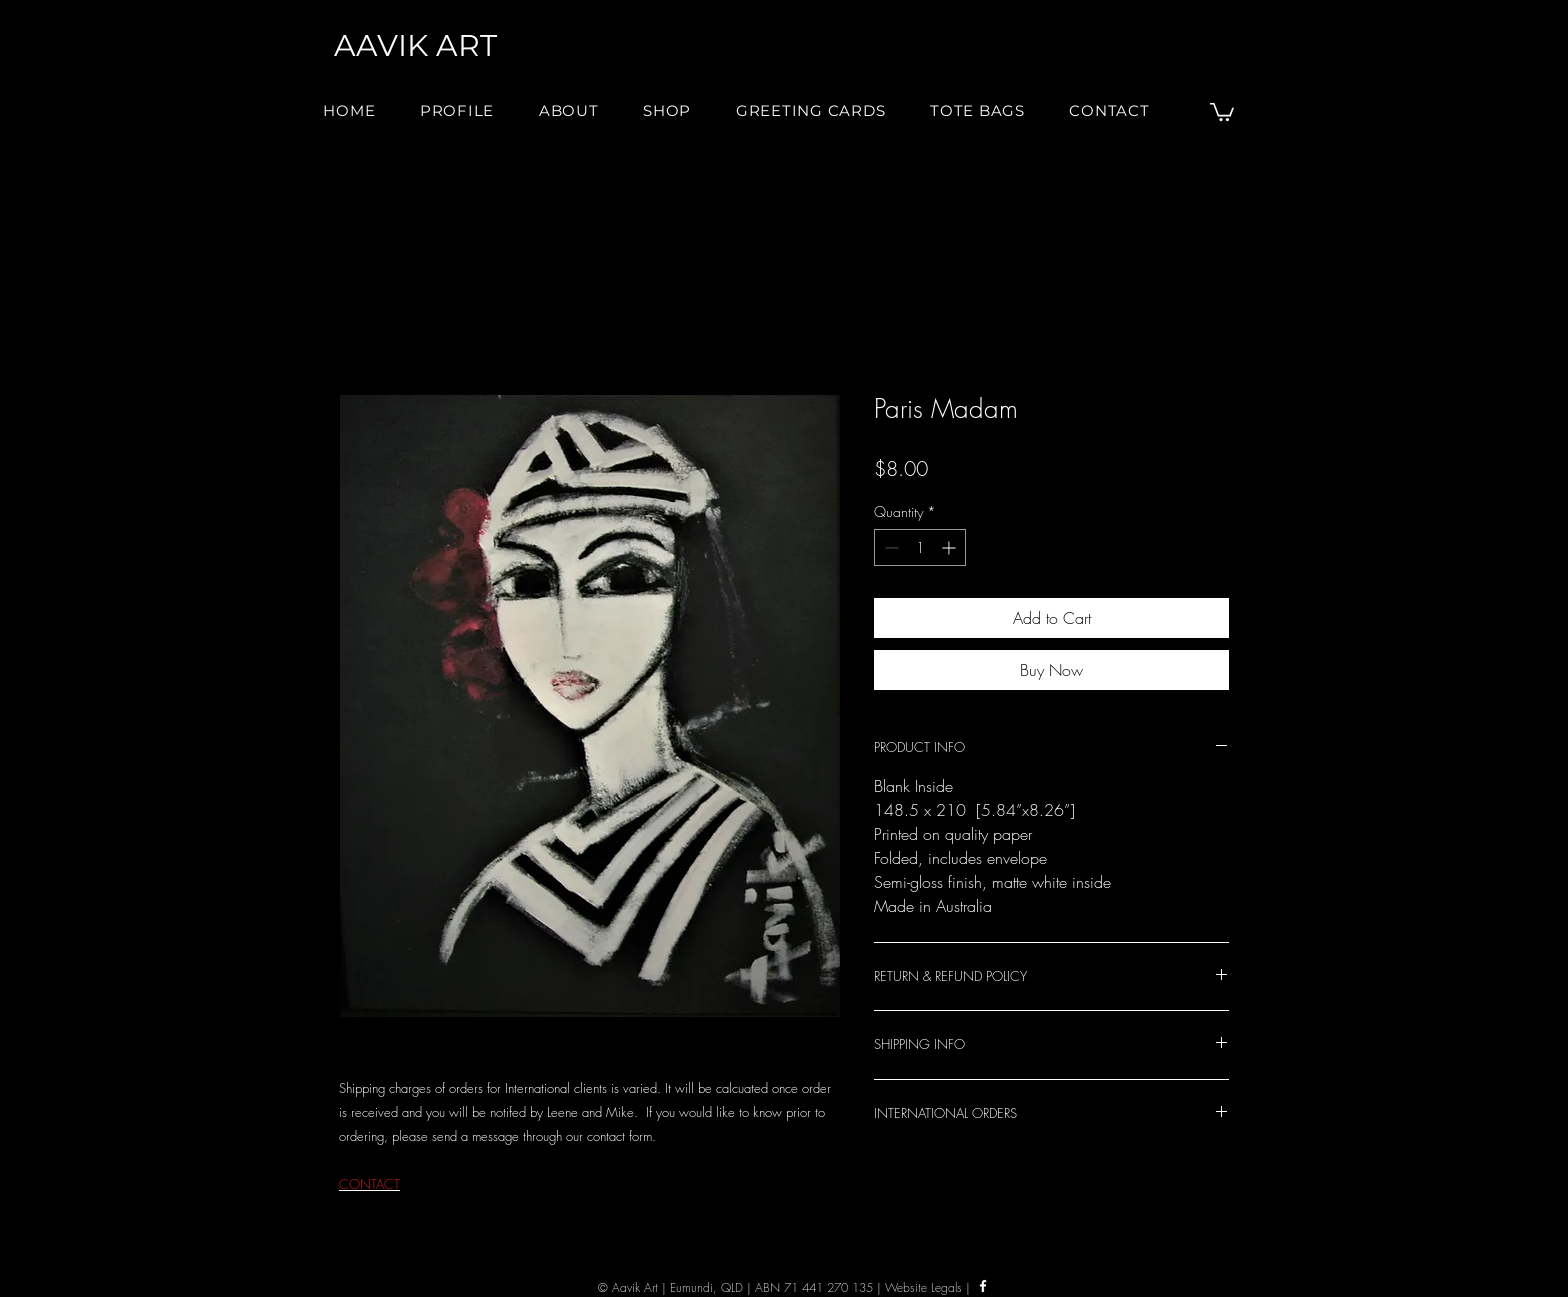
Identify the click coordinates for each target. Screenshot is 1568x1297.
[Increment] (950, 547)
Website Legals (923, 1287)
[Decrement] (889, 547)
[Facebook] (983, 1286)
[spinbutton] (920, 547)
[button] (569, 110)
